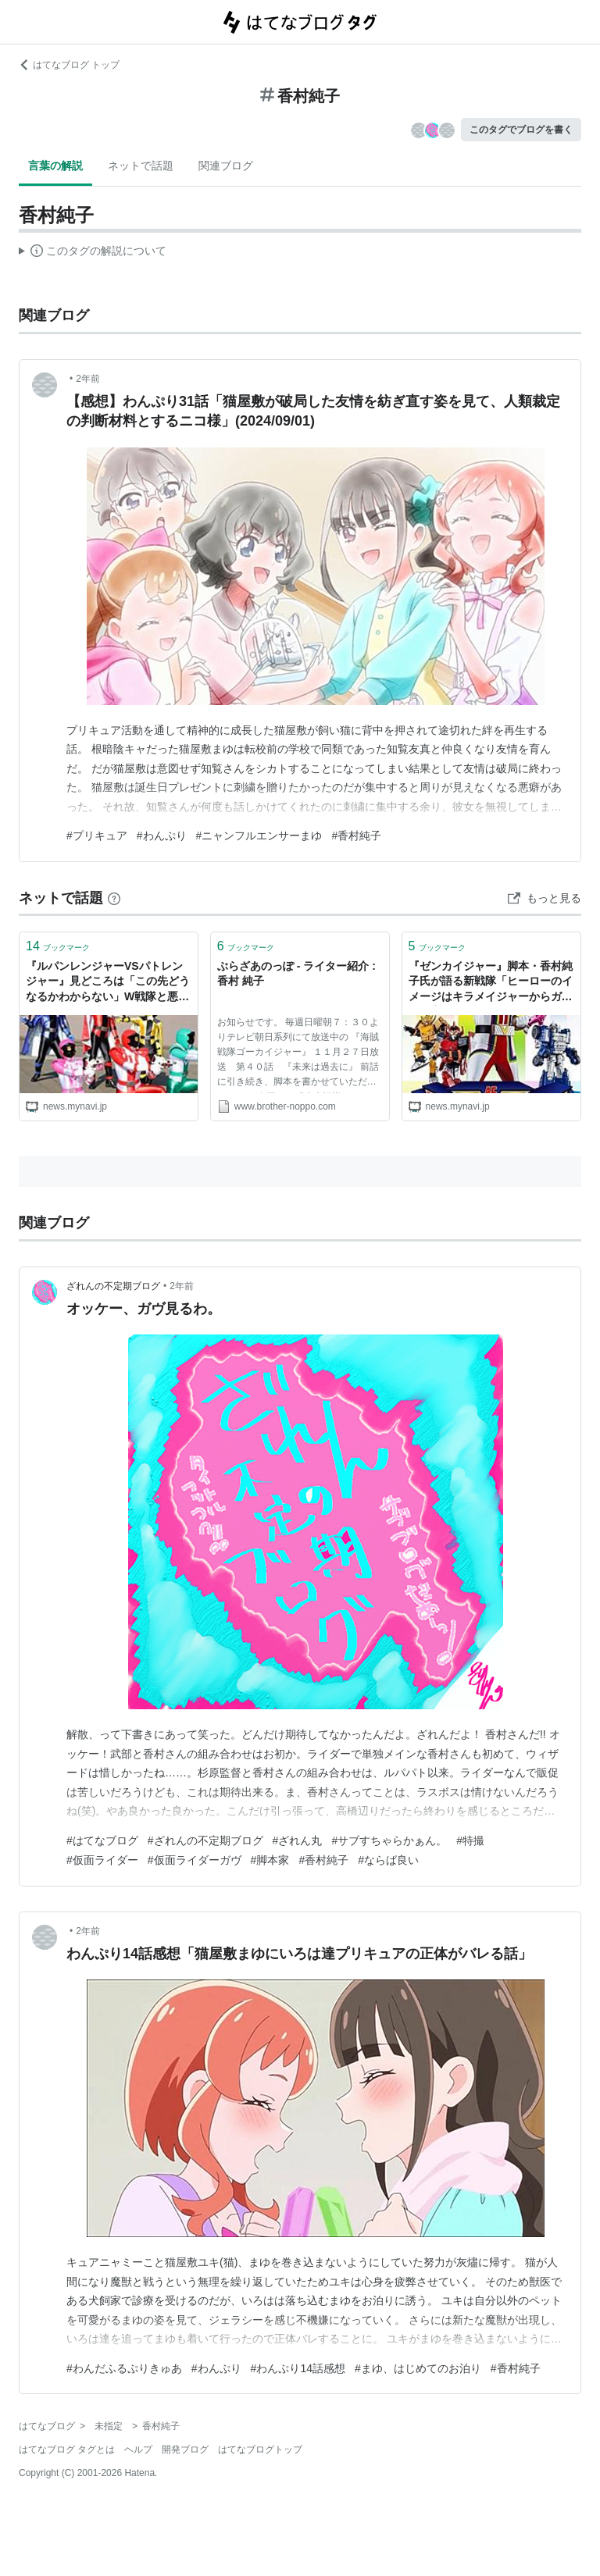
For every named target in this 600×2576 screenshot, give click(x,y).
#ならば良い (388, 1860)
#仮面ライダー (102, 1860)
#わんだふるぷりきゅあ (124, 2368)
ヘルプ (138, 2449)
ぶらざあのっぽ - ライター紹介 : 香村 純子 (296, 974)
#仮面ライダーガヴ (194, 1860)
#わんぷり (162, 835)
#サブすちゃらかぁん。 (389, 1840)
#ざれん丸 (298, 1840)
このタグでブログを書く (521, 129)
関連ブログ (225, 165)
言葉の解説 (55, 165)
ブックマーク (58, 946)
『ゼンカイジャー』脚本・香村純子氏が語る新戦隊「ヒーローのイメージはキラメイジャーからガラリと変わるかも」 (491, 983)
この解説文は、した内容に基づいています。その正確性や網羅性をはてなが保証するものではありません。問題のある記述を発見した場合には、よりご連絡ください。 (92, 253)
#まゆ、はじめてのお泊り (418, 2368)
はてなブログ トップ (69, 64)
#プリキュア (96, 835)
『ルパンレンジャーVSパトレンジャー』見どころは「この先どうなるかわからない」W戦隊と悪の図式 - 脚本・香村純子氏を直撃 (108, 983)
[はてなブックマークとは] (114, 898)
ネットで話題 (140, 165)
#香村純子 (356, 835)
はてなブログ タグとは (67, 2449)
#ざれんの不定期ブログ (205, 1840)
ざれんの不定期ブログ (113, 1286)
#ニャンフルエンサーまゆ (259, 835)
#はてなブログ (102, 1840)
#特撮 (470, 1840)
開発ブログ (185, 2449)
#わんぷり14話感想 (298, 2368)
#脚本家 (270, 1860)
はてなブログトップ (260, 2449)
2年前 (88, 378)
